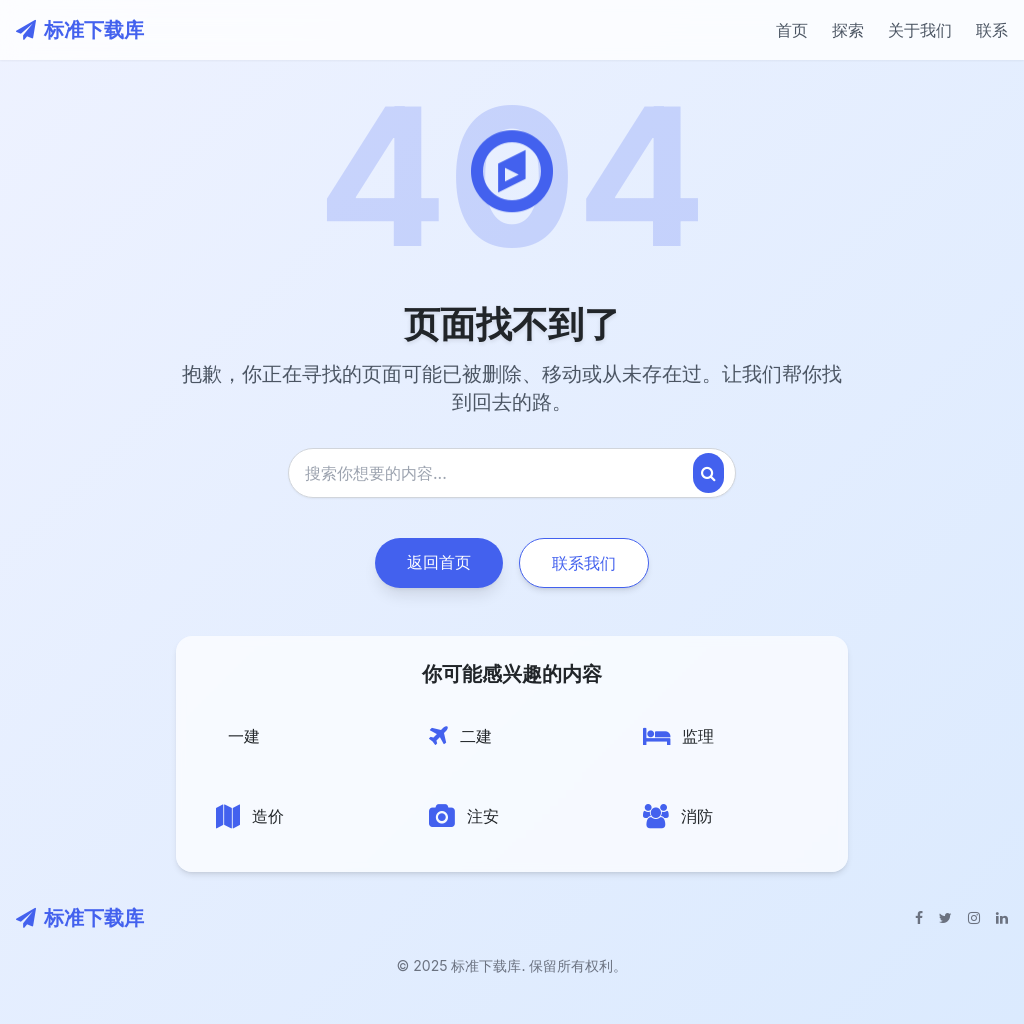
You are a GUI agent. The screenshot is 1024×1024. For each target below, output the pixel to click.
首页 (792, 30)
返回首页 (439, 562)
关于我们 (920, 30)
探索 (848, 30)
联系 (992, 30)
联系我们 (584, 563)
